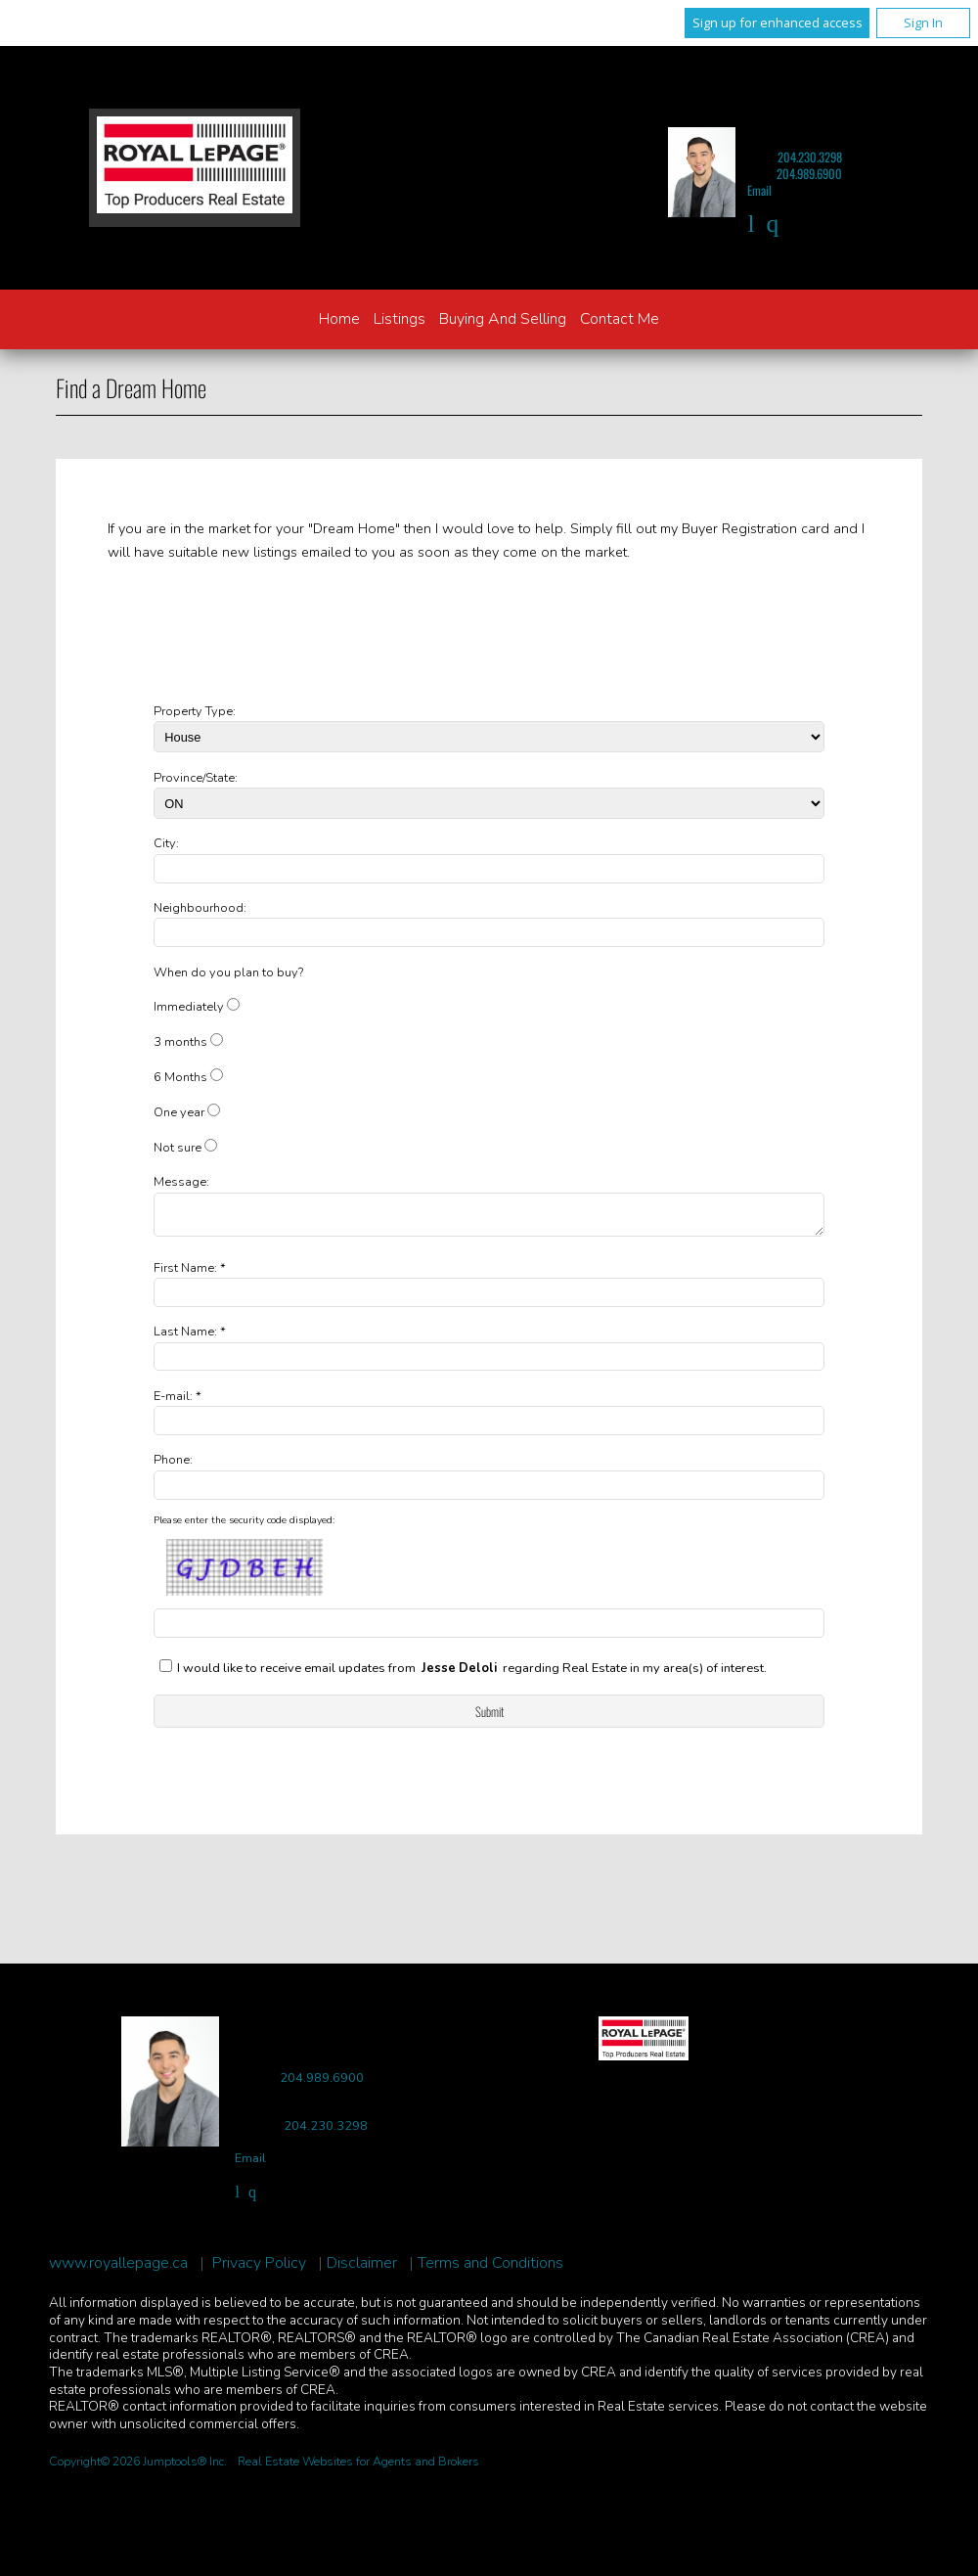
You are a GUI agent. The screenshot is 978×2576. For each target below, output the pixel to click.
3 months (180, 1042)
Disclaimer (362, 2269)
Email (759, 190)
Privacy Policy (259, 2269)
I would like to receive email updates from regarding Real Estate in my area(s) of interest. (472, 1674)
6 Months (180, 1077)
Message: (181, 1182)
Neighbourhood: (200, 908)
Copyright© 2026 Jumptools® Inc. (138, 2467)
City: (166, 843)
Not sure (177, 1147)
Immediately (189, 1007)
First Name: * (190, 1274)
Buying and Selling (502, 319)
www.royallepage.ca (118, 2269)
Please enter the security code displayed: (244, 1526)
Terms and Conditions (490, 2269)
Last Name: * (190, 1337)
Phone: (173, 1465)
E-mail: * (177, 1402)
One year (179, 1112)
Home (339, 319)
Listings (399, 319)
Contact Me (619, 319)
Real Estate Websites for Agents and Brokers (358, 2467)
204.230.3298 (810, 157)
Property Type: (195, 711)
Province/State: (196, 778)
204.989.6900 (809, 173)
